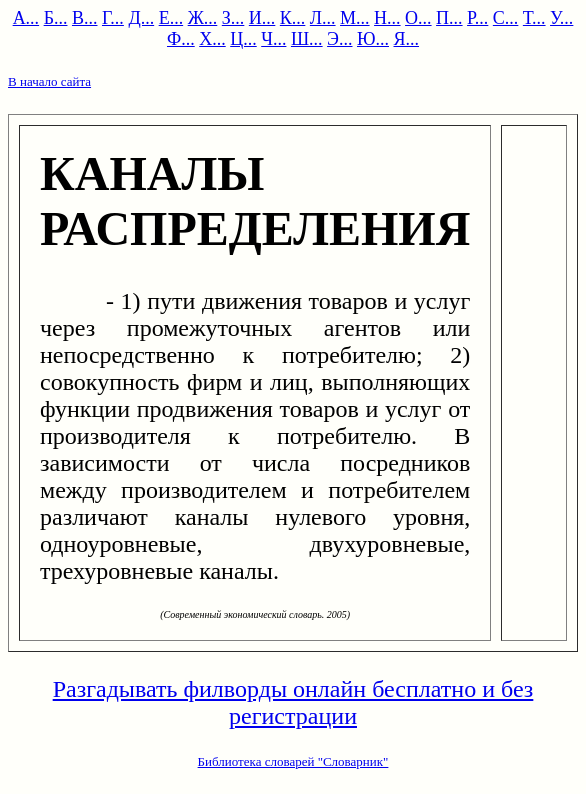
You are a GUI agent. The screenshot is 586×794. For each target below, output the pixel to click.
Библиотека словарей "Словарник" (293, 761)
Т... (534, 18)
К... (293, 18)
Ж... (203, 18)
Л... (323, 18)
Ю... (373, 39)
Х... (212, 39)
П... (449, 18)
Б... (56, 18)
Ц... (243, 39)
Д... (141, 18)
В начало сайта (49, 81)
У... (561, 18)
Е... (171, 18)
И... (262, 18)
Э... (339, 39)
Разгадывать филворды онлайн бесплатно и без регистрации (293, 702)
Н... (387, 18)
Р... (477, 18)
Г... (113, 18)
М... (355, 18)
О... (418, 18)
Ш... (307, 39)
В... (85, 18)
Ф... (181, 39)
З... (233, 18)
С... (506, 18)
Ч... (273, 39)
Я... (407, 39)
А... (26, 18)
